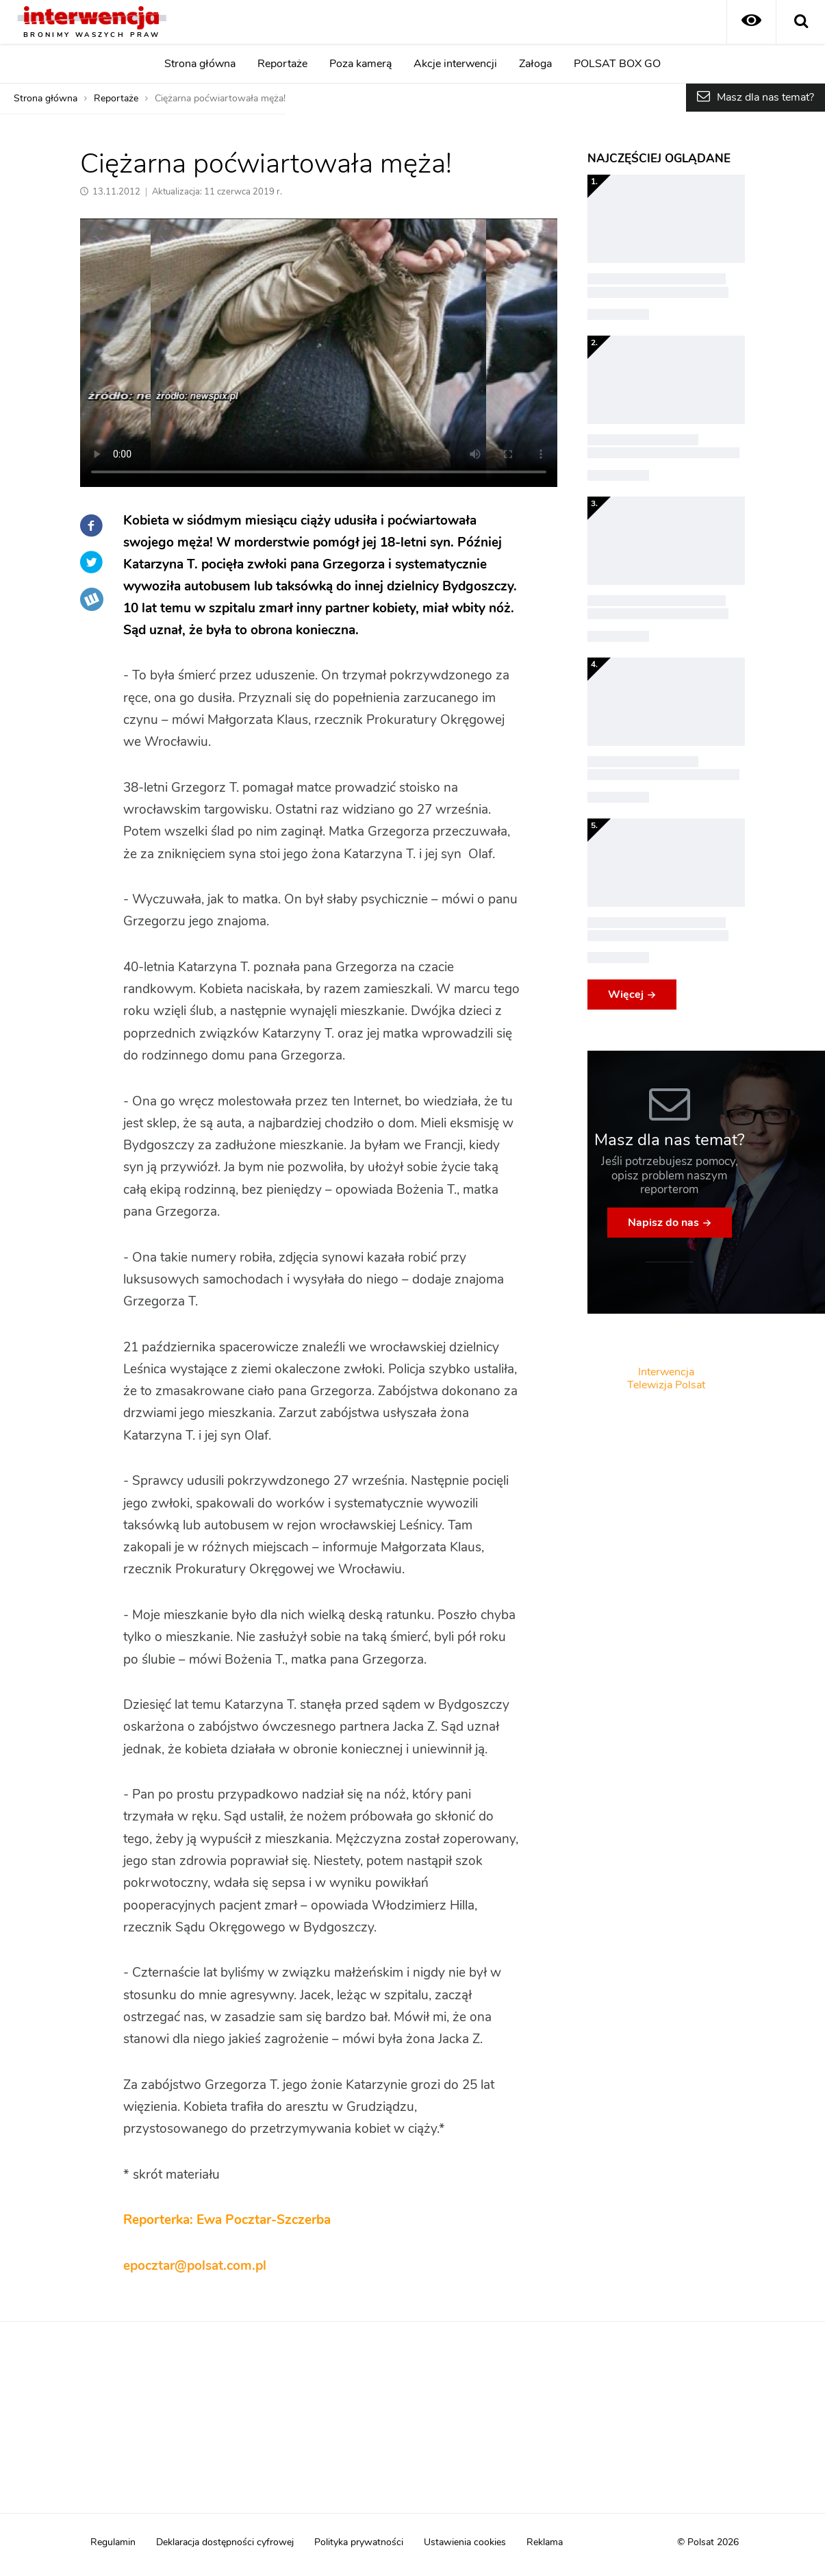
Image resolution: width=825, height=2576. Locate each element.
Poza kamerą (360, 63)
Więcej (626, 994)
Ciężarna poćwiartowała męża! (220, 98)
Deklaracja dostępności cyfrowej (225, 2542)
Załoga (535, 63)
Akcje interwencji (455, 63)
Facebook (91, 525)
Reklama (544, 2542)
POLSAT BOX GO (617, 63)
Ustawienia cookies (465, 2542)
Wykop (91, 599)
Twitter (91, 562)
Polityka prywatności (358, 2542)
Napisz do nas (663, 1222)
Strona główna (200, 63)
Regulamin (113, 2542)
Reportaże (282, 63)
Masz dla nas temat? (765, 97)
